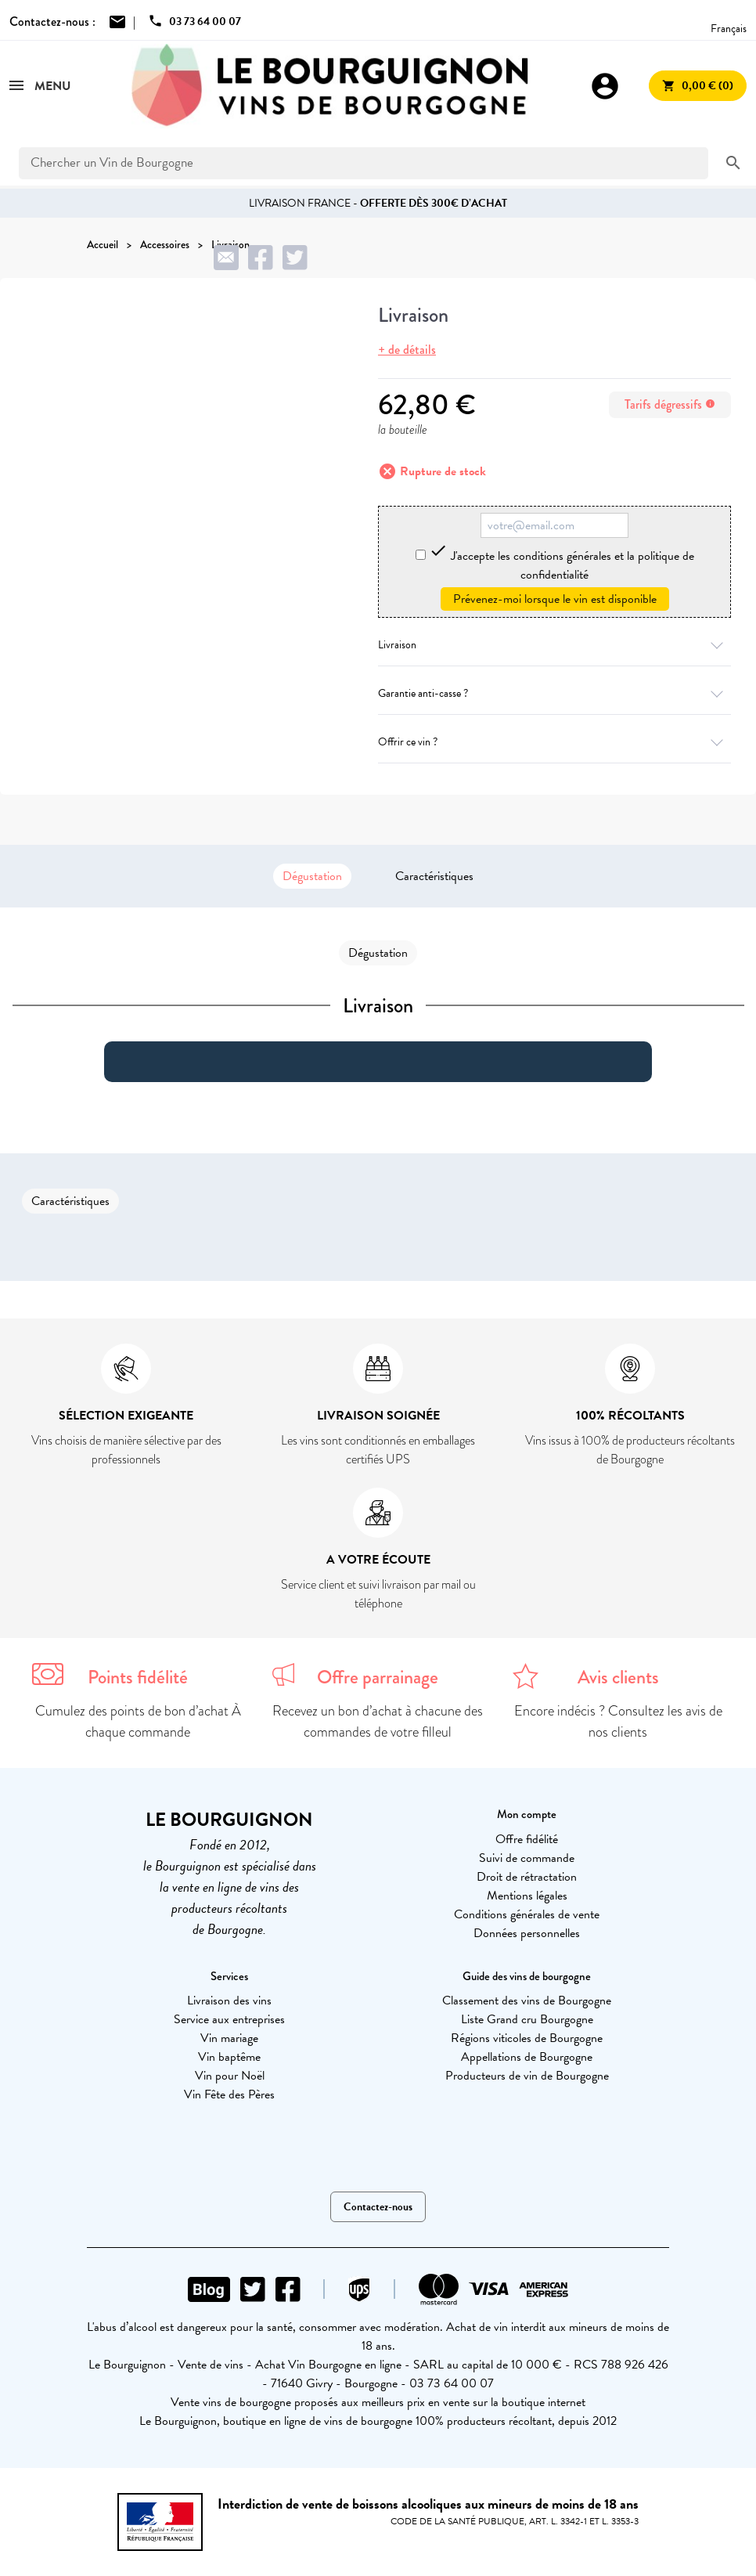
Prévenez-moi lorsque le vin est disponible (555, 599)
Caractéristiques (434, 876)
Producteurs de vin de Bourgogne (527, 2075)
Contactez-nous (378, 2207)
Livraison (554, 645)
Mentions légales (527, 1895)
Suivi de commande (526, 1858)
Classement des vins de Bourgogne (526, 2000)
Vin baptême (229, 2056)
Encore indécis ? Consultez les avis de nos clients (618, 1721)
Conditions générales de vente (526, 1914)
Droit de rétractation (527, 1876)
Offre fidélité (526, 1839)
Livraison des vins (229, 2000)
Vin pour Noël (230, 2075)
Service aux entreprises (229, 2019)
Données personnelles (526, 1933)
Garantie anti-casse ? (554, 693)
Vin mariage (229, 2038)
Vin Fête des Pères (229, 2094)
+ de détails (407, 350)
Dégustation (312, 876)
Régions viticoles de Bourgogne (527, 2038)
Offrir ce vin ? (554, 742)
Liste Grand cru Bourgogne (527, 2019)
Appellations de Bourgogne (526, 2056)
